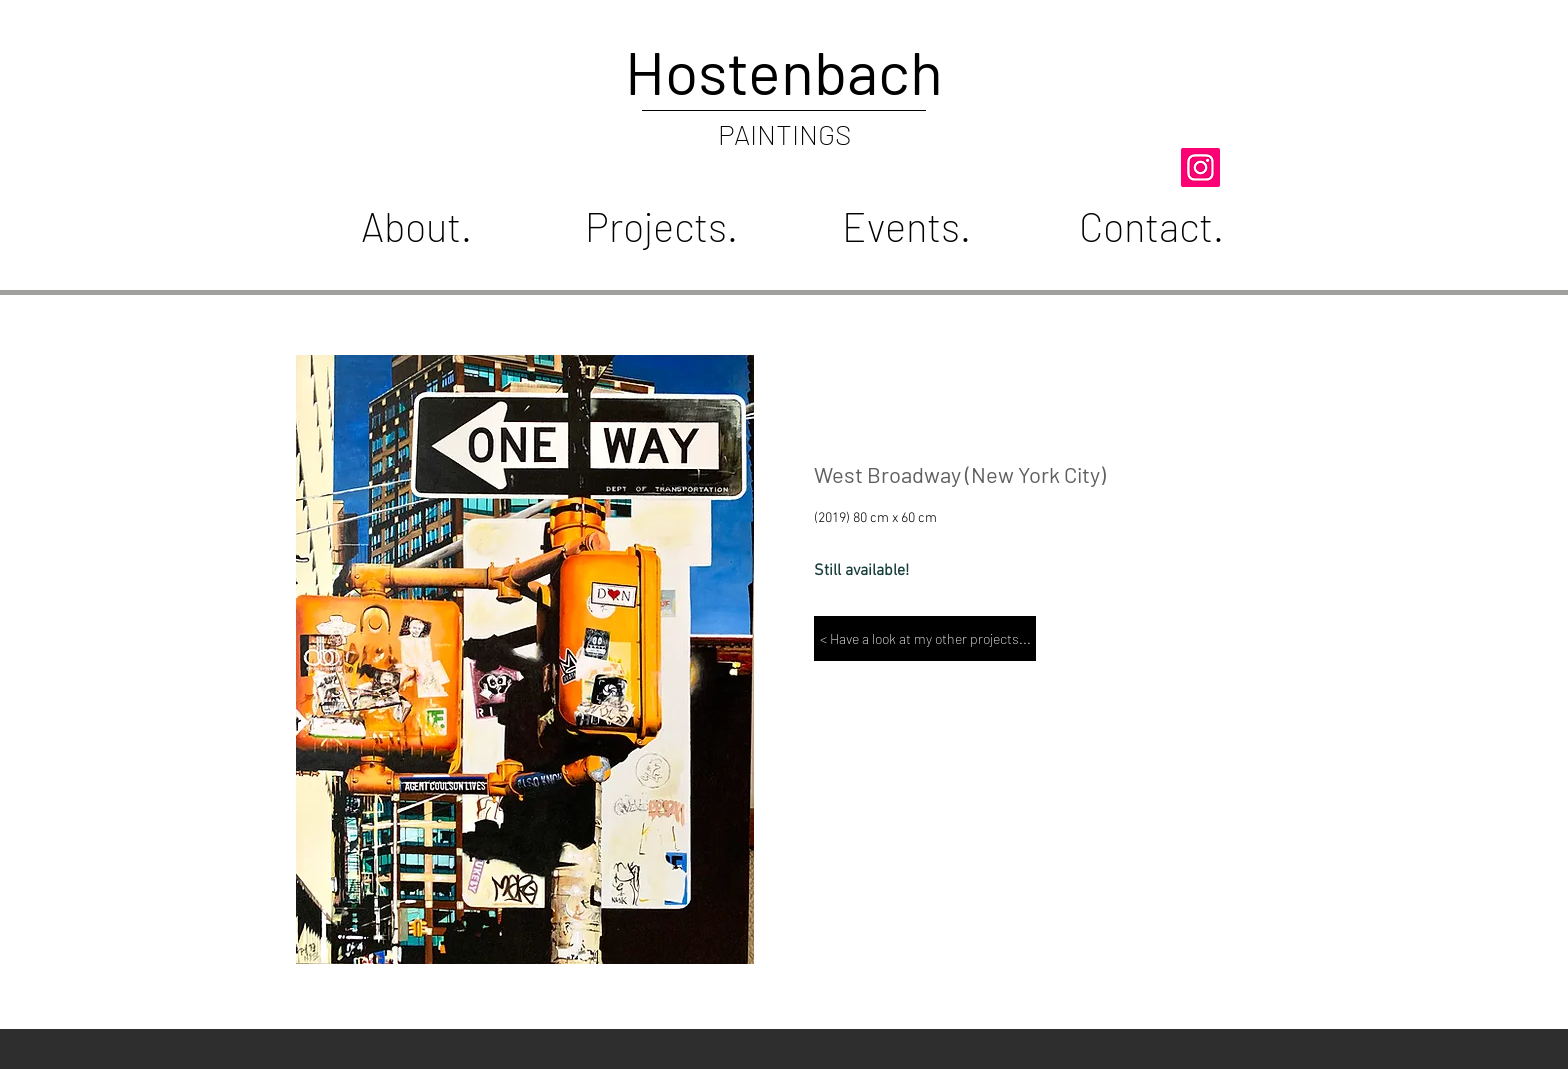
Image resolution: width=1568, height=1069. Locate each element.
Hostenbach (784, 70)
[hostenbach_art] (1200, 167)
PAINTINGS (784, 134)
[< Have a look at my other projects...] (925, 638)
